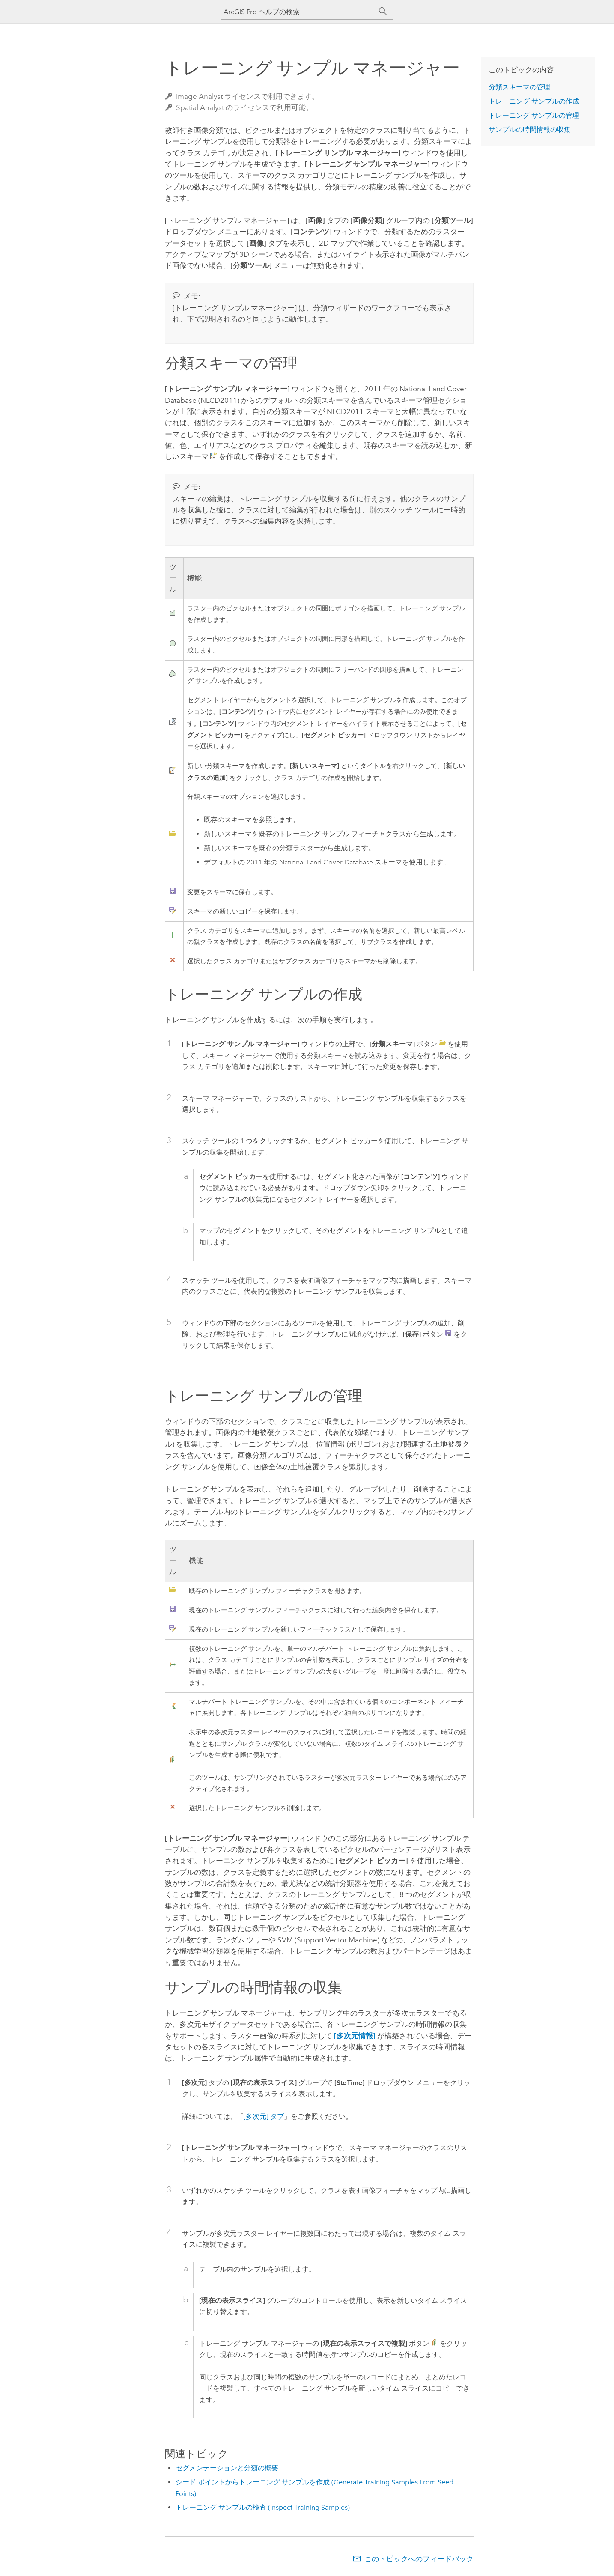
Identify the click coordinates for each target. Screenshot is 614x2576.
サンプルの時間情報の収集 (530, 129)
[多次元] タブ (264, 2116)
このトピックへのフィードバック (419, 2559)
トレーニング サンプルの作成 (534, 101)
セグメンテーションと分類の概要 (227, 2468)
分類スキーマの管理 (519, 87)
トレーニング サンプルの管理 (534, 115)
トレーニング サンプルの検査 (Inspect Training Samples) (263, 2507)
